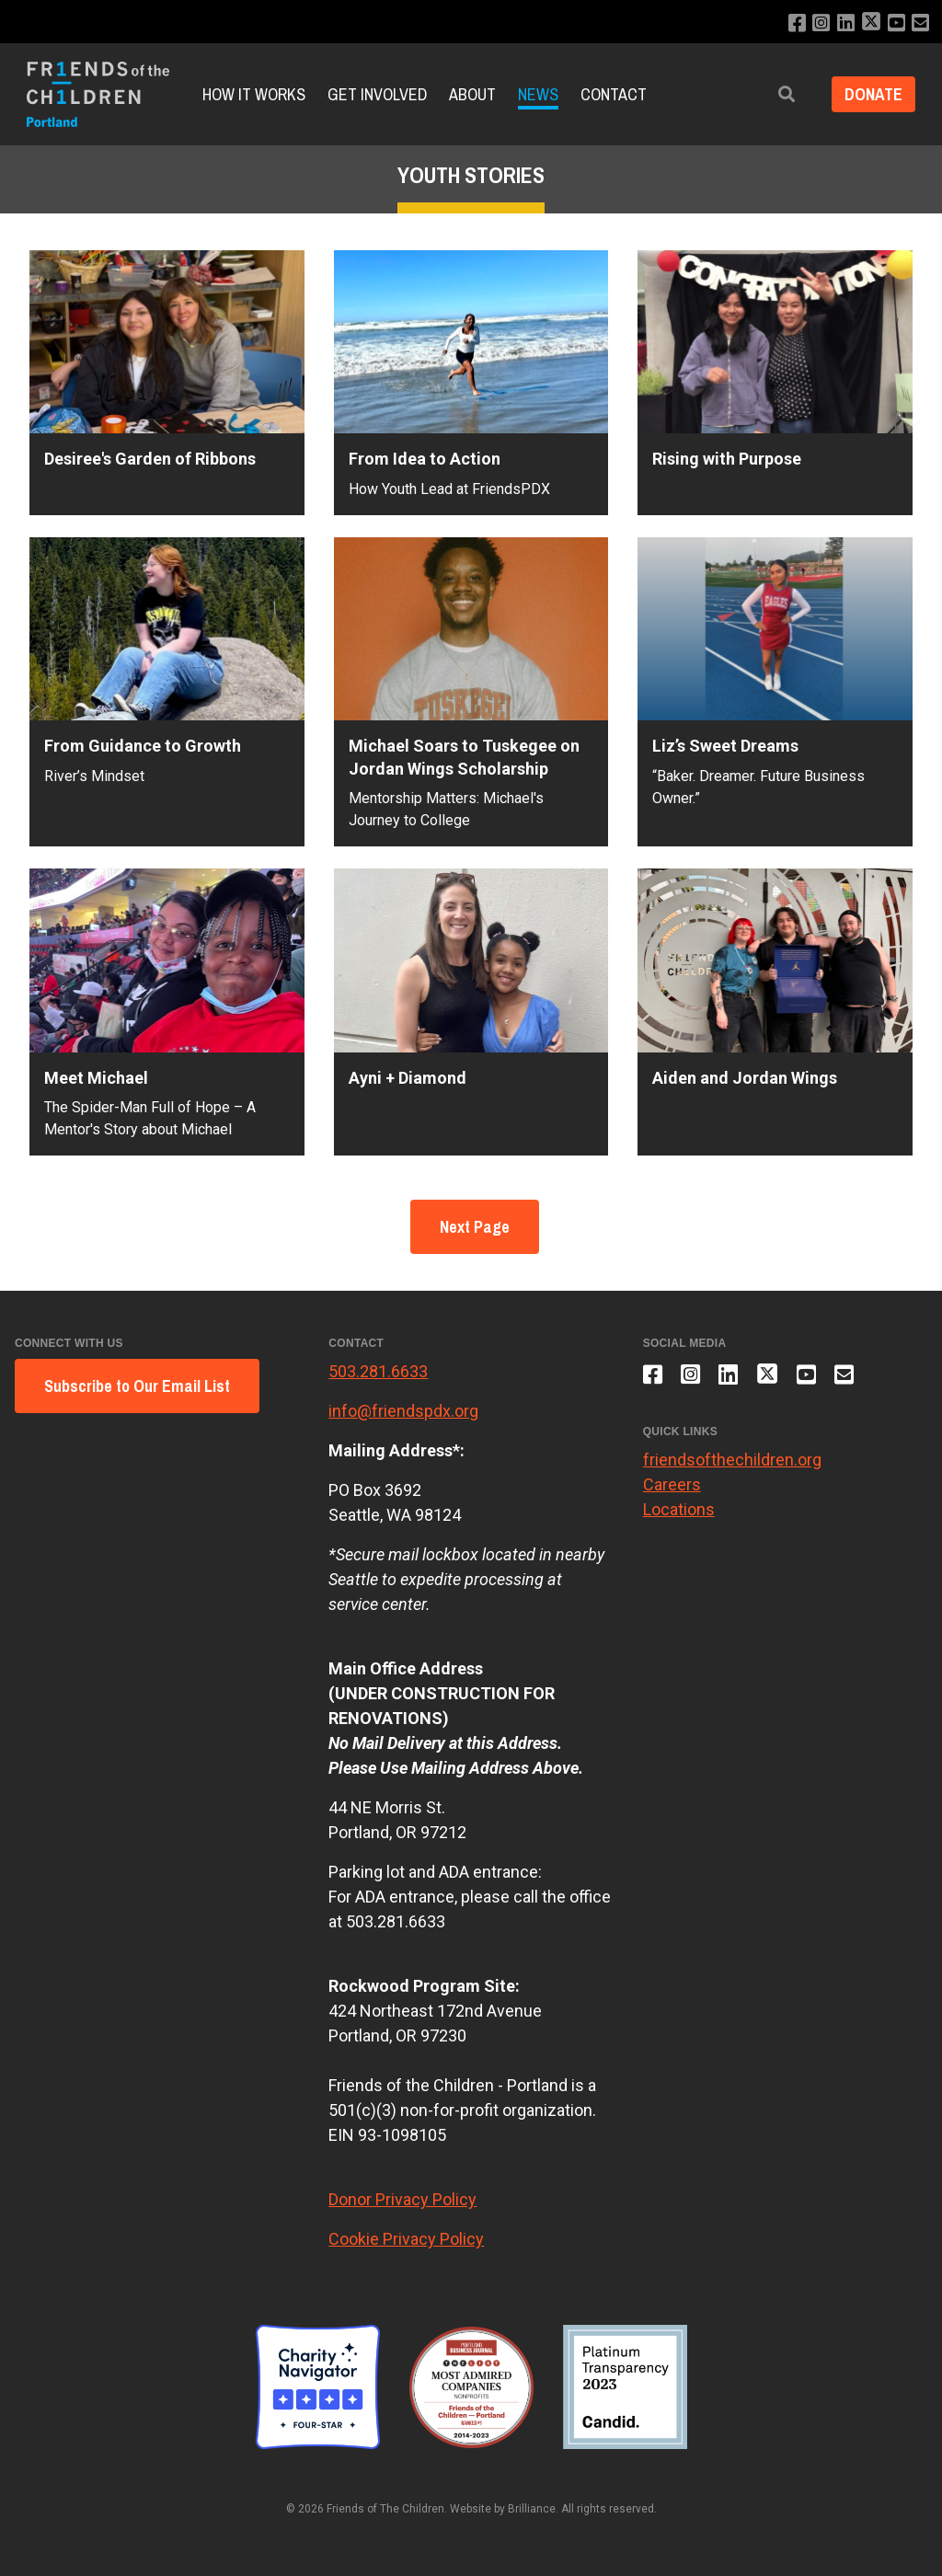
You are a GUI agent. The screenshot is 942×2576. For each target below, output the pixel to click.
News (538, 94)
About (472, 94)
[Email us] (920, 23)
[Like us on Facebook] (793, 23)
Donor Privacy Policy (402, 2199)
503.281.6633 (378, 1371)
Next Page (475, 1226)
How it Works (253, 94)
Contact (613, 94)
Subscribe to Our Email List (137, 1385)
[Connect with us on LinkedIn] (843, 23)
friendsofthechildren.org (732, 1462)
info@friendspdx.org (403, 1410)
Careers (672, 1487)
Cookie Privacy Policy (406, 2238)
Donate (872, 94)
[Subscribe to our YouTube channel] (895, 23)
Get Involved (377, 94)
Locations (679, 1512)
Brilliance (532, 2508)
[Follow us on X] (869, 23)
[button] (783, 94)
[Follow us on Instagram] (818, 23)
